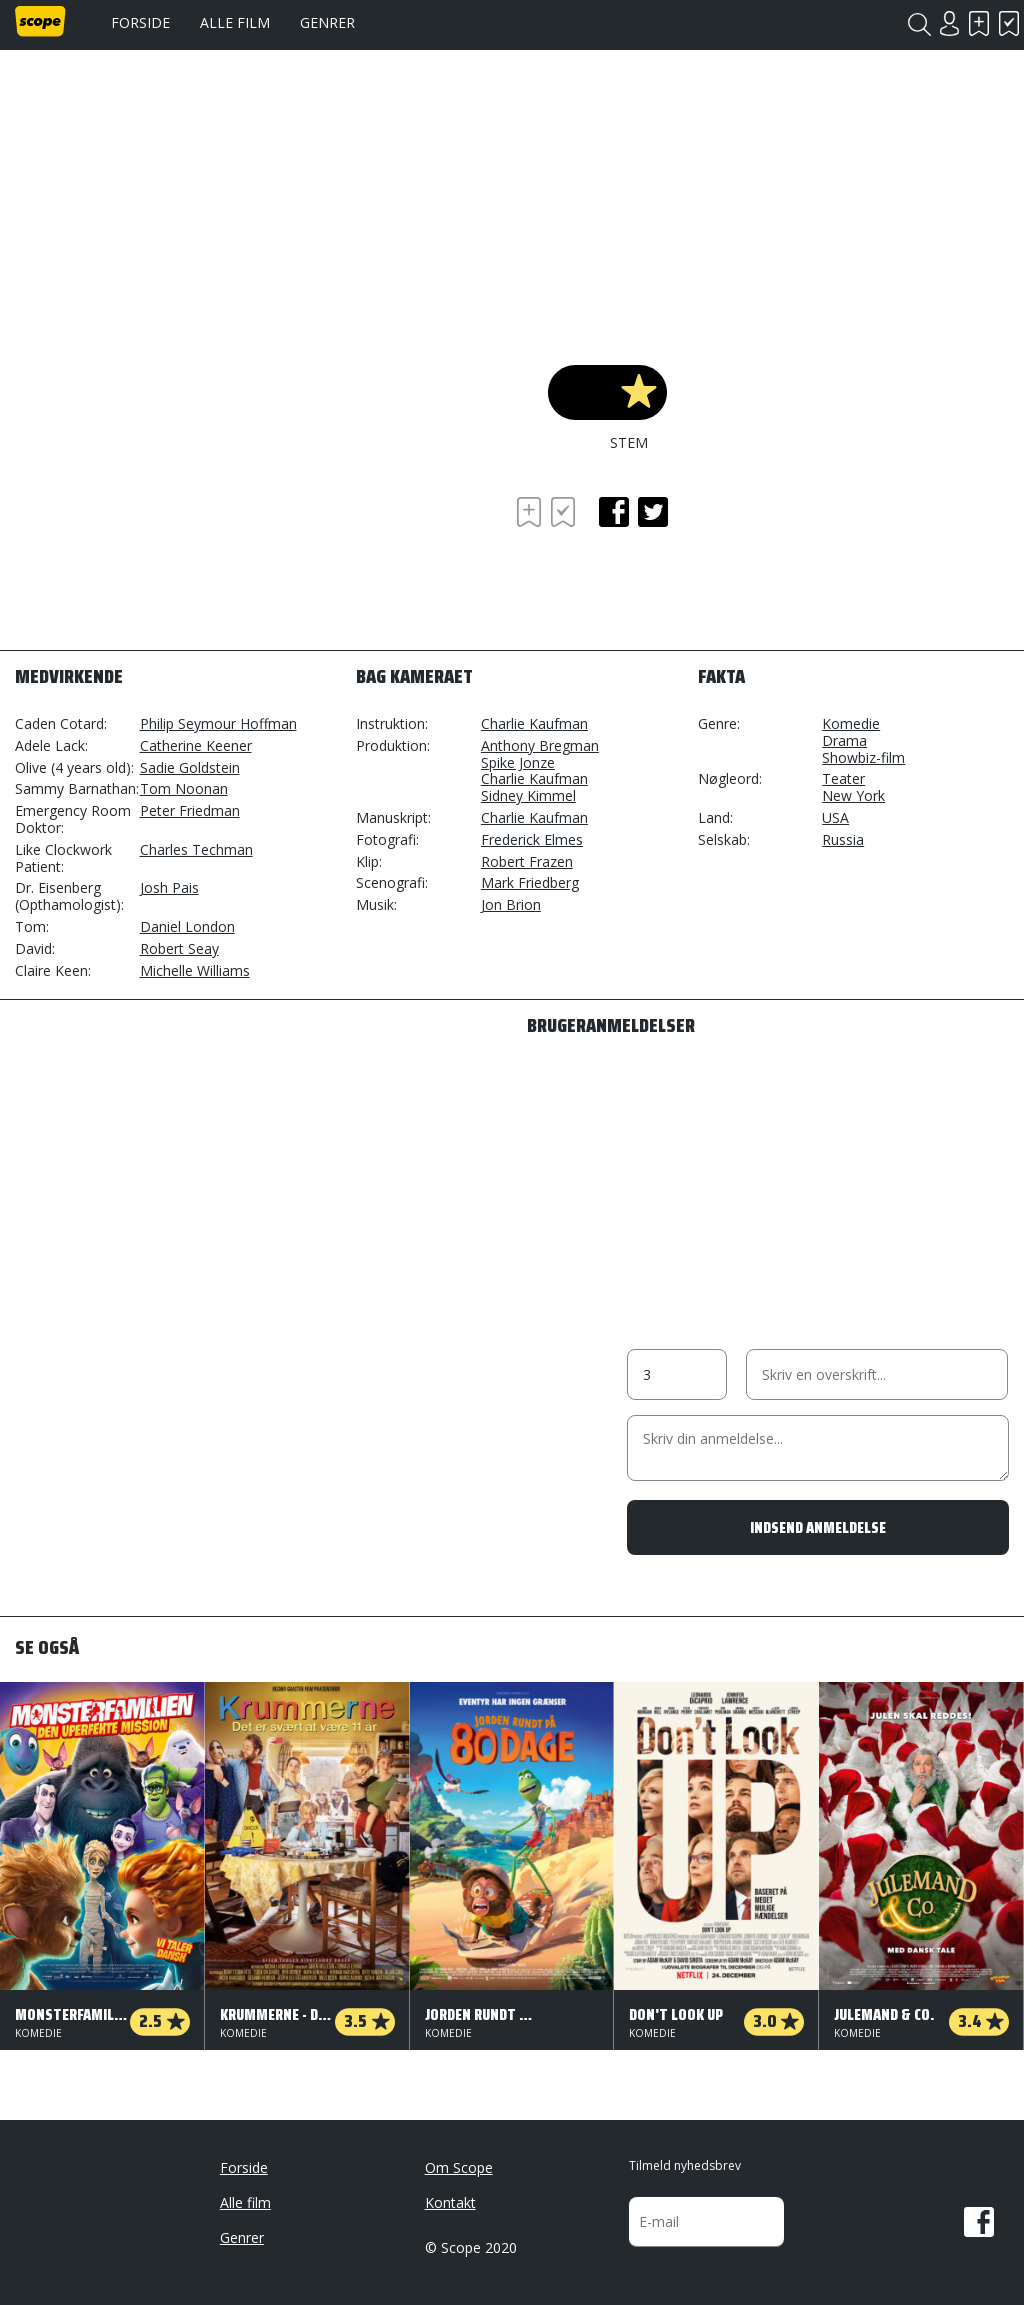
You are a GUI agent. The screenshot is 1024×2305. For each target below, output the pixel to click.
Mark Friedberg (530, 882)
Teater (843, 778)
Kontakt (450, 2202)
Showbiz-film (863, 757)
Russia (843, 839)
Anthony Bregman (540, 745)
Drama (844, 740)
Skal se (979, 23)
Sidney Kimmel (528, 795)
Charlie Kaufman (534, 723)
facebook (614, 512)
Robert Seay (179, 948)
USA (835, 817)
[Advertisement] (175, 547)
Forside (140, 22)
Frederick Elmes (532, 839)
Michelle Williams (195, 970)
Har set (1009, 23)
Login (949, 23)
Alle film (235, 22)
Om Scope (459, 2167)
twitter (653, 512)
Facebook (979, 2222)
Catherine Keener (196, 745)
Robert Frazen (527, 861)
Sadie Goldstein (190, 767)
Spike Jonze (518, 762)
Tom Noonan (184, 788)
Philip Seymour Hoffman (218, 723)
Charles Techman (196, 849)
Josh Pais (169, 887)
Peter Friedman (190, 810)
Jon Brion (511, 904)
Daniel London (187, 926)
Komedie (851, 723)
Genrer (327, 22)
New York (853, 795)
